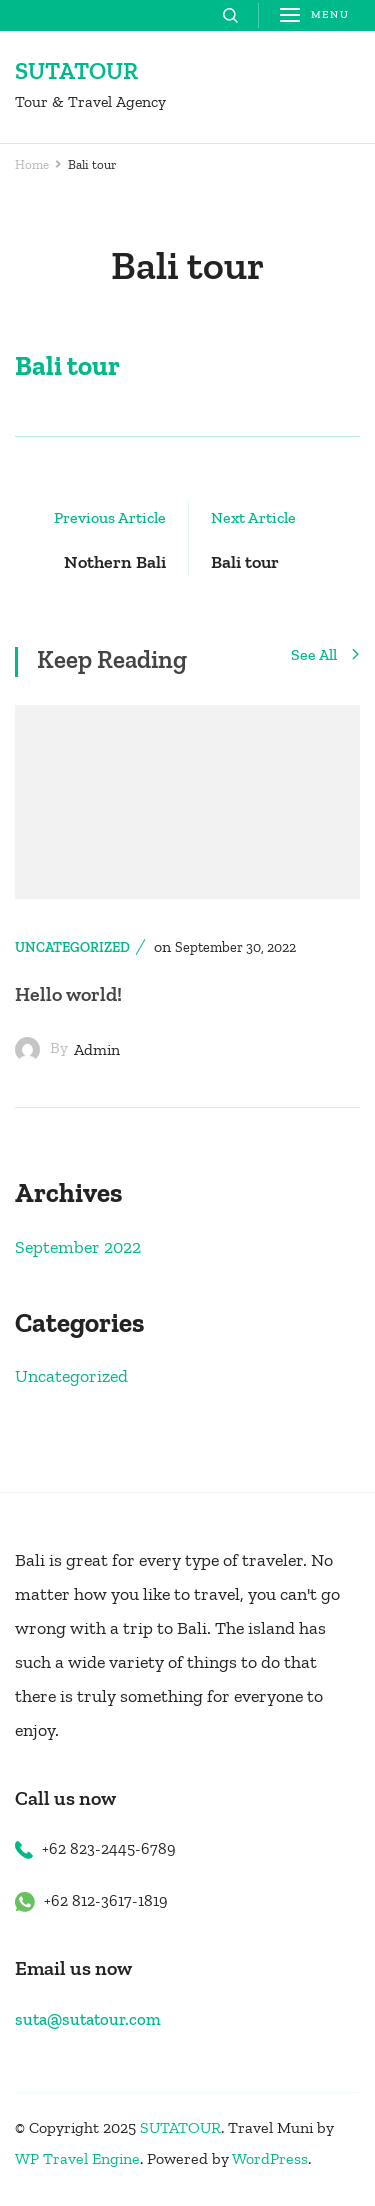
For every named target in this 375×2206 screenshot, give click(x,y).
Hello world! (68, 994)
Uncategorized (72, 947)
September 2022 (78, 1247)
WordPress (270, 2158)
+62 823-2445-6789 (109, 1848)
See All (325, 656)
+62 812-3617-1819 (106, 1900)
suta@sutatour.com (88, 2019)
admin (97, 1049)
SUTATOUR (76, 70)
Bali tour (67, 366)
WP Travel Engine (77, 2158)
